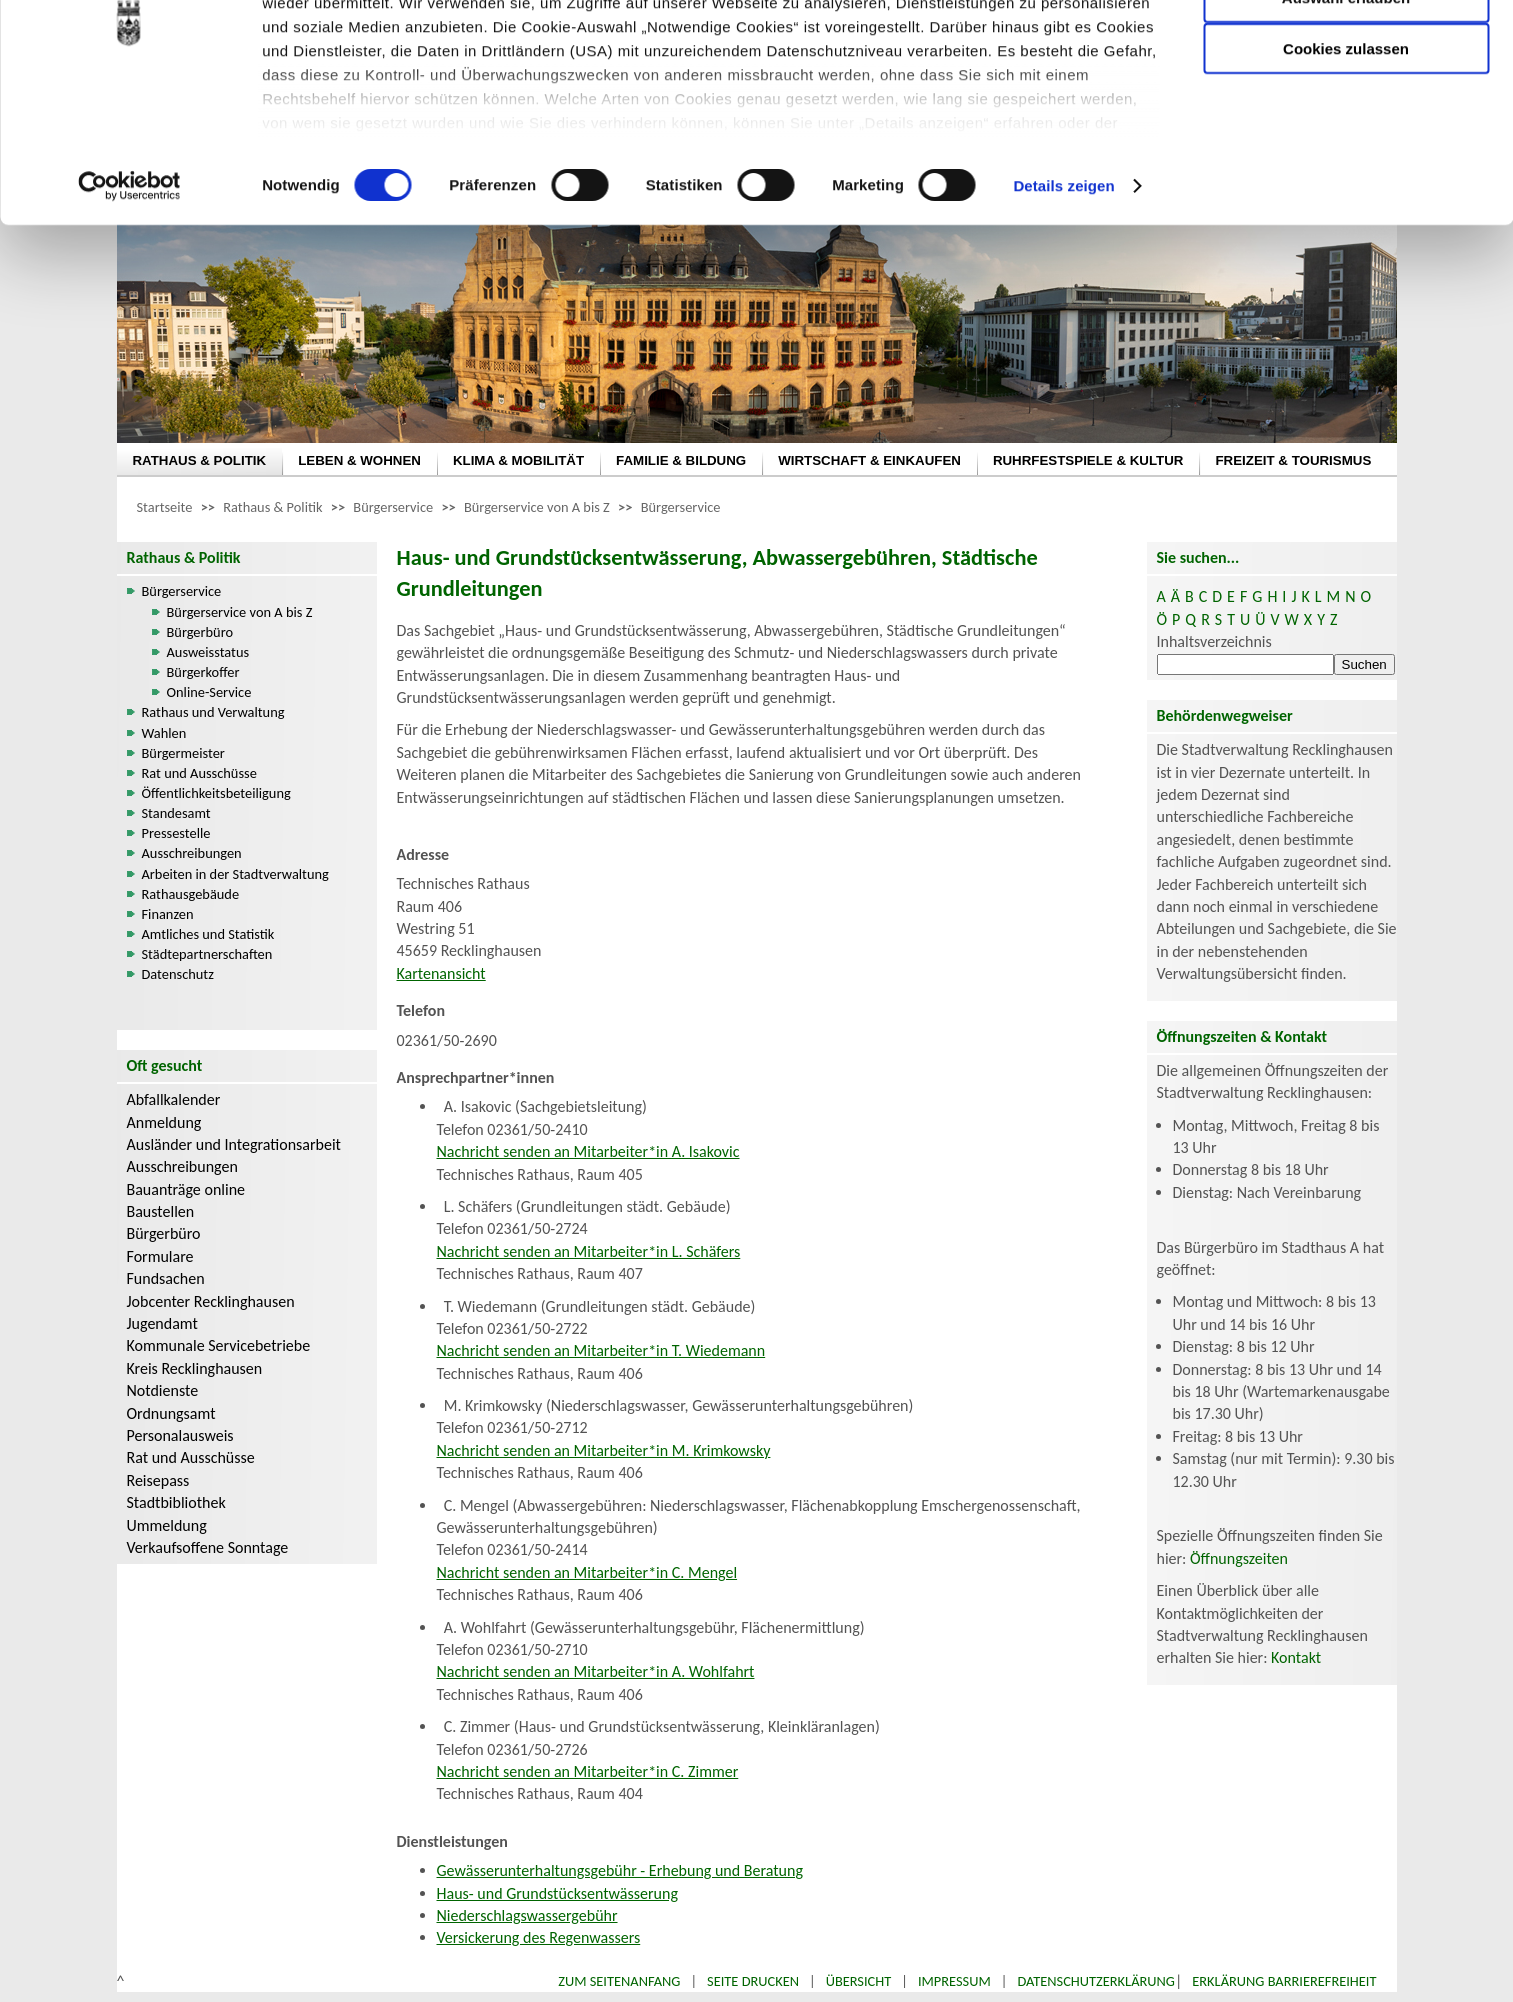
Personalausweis (180, 1435)
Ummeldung (167, 1525)
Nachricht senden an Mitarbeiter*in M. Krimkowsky (604, 1450)
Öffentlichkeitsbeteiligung (216, 793)
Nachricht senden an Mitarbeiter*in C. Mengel (587, 1572)
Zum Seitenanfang (619, 1981)
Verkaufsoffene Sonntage (208, 1547)
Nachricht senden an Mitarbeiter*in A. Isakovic (588, 1151)
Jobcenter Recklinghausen (211, 1301)
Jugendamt (162, 1323)
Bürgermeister (183, 753)
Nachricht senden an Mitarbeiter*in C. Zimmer (588, 1771)
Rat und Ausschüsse (199, 773)
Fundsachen (166, 1278)
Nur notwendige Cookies (1346, 57)
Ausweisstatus (208, 652)
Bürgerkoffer (203, 672)
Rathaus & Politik (272, 507)
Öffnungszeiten (1239, 1558)
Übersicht (859, 1981)
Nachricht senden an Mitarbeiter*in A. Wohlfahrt (596, 1671)
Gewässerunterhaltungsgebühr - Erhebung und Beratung (620, 1870)
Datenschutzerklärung (1096, 1981)
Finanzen (168, 914)
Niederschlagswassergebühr (527, 1915)
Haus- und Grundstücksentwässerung (557, 1893)
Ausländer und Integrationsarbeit (234, 1144)
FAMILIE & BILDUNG (681, 460)
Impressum (954, 1981)
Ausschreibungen (192, 853)
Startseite (165, 507)
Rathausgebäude (191, 894)
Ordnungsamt (171, 1413)
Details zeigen (1063, 303)
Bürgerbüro (200, 632)
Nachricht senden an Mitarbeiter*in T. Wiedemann (601, 1350)
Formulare (160, 1256)
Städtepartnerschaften (207, 954)
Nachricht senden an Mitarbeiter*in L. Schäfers (589, 1251)
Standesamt (176, 813)
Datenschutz (178, 974)
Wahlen (164, 733)
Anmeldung (164, 1122)
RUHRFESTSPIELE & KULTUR (1088, 460)
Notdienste (163, 1390)
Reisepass (158, 1480)
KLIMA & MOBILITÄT (518, 460)
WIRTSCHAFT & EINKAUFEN (869, 460)
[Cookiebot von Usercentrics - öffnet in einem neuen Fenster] (129, 304)
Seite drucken (753, 1981)
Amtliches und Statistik (208, 934)
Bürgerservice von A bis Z (537, 507)
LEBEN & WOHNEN (359, 460)
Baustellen (161, 1211)
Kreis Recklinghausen (195, 1368)
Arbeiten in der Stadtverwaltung (235, 874)
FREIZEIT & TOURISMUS (1293, 460)
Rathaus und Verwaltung (213, 712)
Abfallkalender (174, 1099)
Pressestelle (176, 833)
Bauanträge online (186, 1189)
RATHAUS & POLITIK (200, 460)
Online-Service (209, 692)
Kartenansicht (441, 973)
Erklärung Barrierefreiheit (1284, 1981)
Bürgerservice (393, 507)
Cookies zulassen (1346, 166)
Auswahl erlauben (1346, 115)
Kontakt (1296, 1657)
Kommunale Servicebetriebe (219, 1345)
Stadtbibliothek (176, 1502)
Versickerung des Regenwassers (539, 1937)
